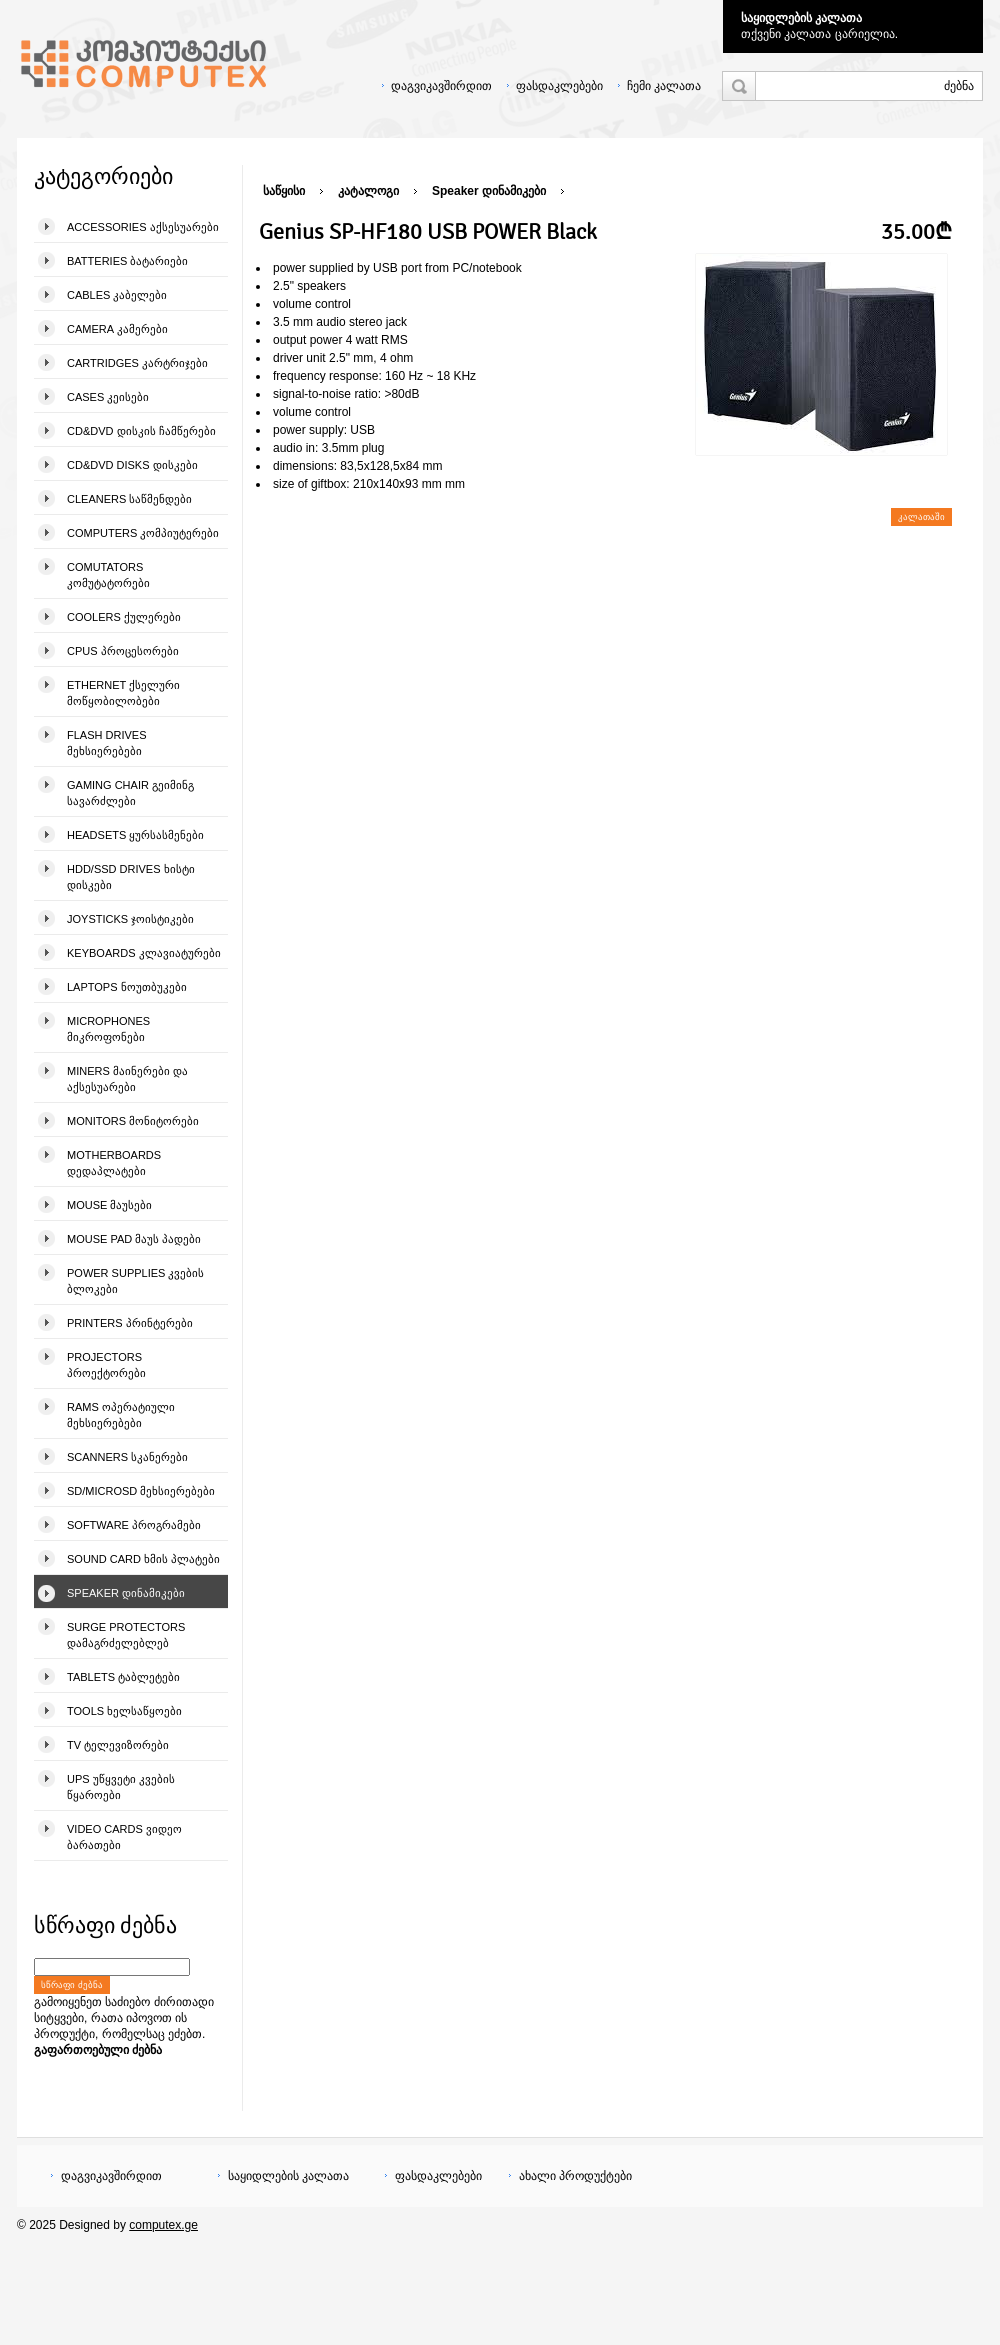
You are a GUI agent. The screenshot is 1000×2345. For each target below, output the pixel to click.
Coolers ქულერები (124, 617)
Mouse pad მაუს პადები (134, 1239)
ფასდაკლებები (559, 86)
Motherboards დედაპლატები (114, 1163)
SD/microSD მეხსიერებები (141, 1491)
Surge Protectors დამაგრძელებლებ (126, 1635)
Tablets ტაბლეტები (123, 1677)
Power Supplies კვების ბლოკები (135, 1281)
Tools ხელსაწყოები (124, 1711)
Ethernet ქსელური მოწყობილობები (123, 693)
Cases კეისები (108, 397)
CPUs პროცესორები (123, 651)
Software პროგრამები (134, 1525)
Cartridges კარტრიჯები (137, 363)
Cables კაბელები (117, 295)
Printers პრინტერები (130, 1323)
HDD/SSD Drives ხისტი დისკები (131, 877)
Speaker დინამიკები (126, 1593)
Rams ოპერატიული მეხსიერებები (121, 1415)
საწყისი (284, 191)
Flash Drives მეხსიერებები (106, 743)
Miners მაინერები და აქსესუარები (127, 1079)
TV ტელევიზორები (118, 1745)
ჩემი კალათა (664, 86)
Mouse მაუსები (109, 1205)
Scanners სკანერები (127, 1457)
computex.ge (163, 2225)
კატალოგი (368, 191)
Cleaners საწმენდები (129, 499)
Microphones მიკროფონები (108, 1029)
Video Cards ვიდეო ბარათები (124, 1837)
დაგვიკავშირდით (441, 86)
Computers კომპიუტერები (143, 533)
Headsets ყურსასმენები (135, 835)
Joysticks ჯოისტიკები (130, 919)
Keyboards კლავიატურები (144, 953)
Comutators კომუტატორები (108, 575)
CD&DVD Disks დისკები (132, 465)
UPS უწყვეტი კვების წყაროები (121, 1787)
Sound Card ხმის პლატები (143, 1559)
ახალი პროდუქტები (575, 2176)
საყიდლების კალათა (801, 18)
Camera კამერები (117, 329)
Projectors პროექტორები (106, 1365)
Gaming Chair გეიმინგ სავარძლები (130, 793)
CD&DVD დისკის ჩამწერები (141, 431)
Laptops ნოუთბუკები (127, 987)
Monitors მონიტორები (133, 1121)
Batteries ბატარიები (127, 261)
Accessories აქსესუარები (143, 227)
